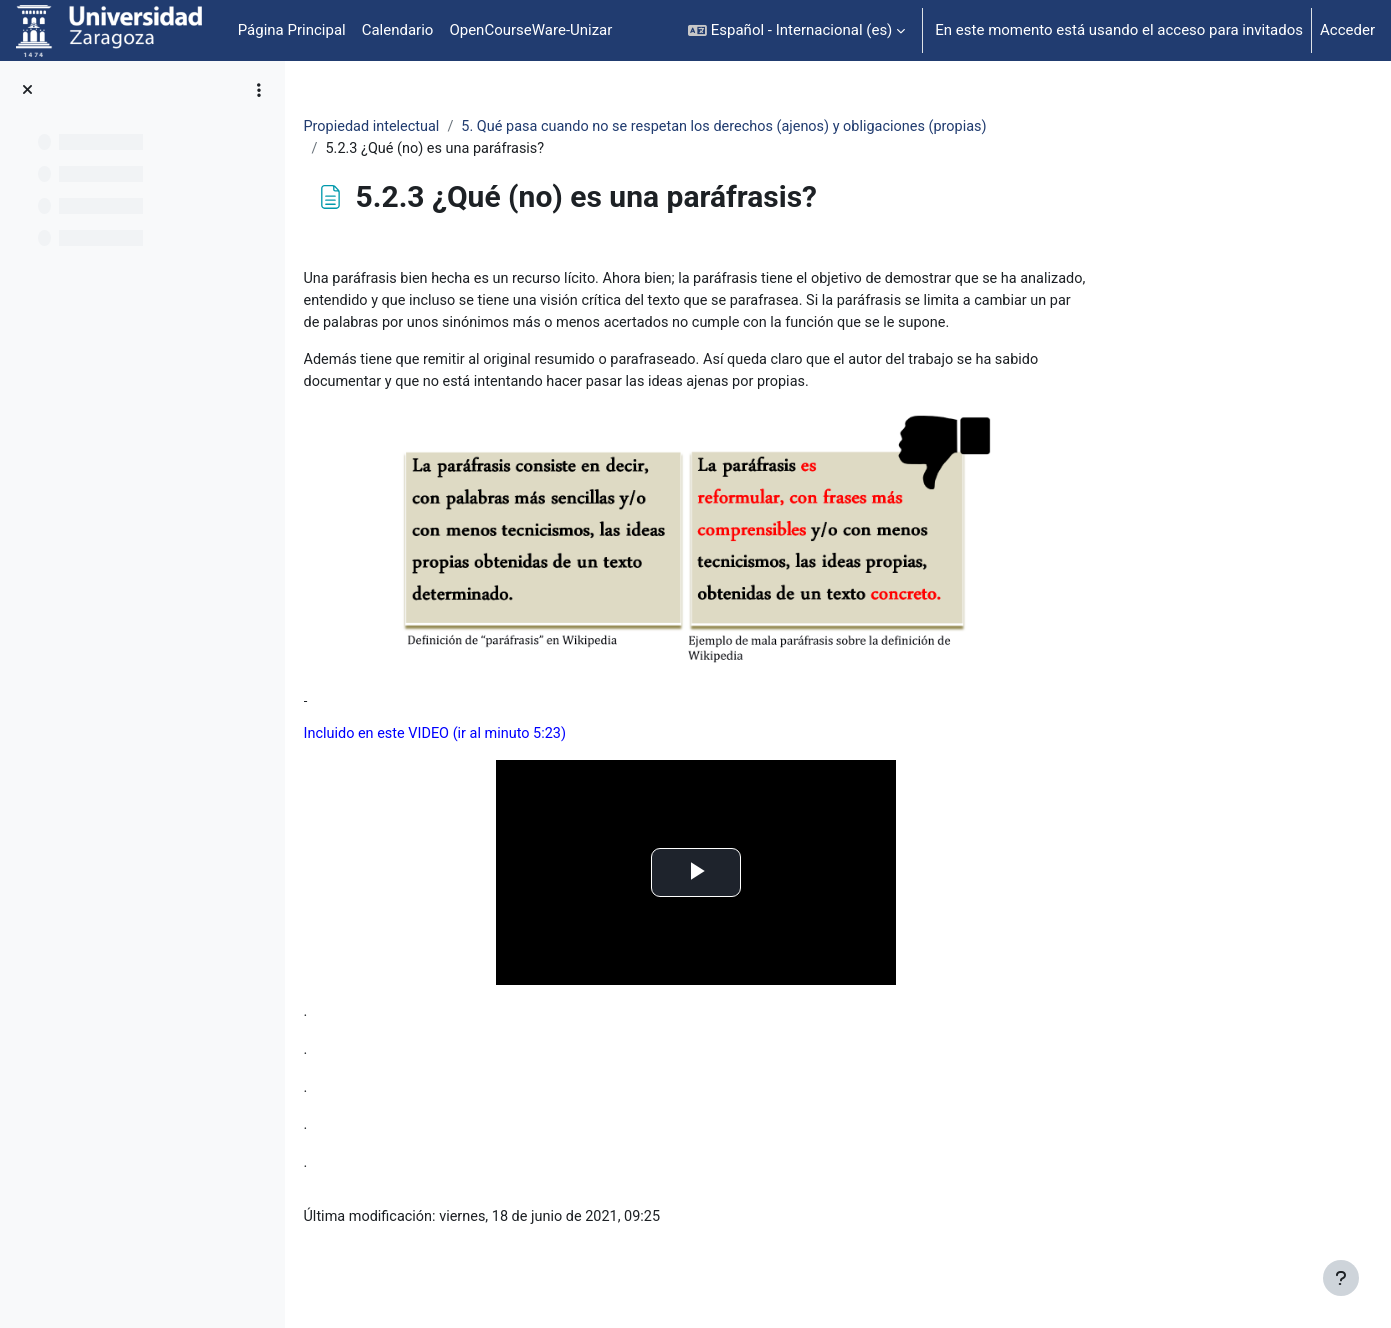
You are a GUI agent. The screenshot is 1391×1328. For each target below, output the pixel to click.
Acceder (1347, 30)
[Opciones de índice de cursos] (259, 90)
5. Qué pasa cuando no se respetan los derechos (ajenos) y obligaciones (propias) (865, 127)
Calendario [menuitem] (398, 30)
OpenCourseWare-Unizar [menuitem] (530, 30)
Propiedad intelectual (500, 127)
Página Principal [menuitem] (292, 30)
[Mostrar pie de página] (1341, 1278)
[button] (796, 30)
